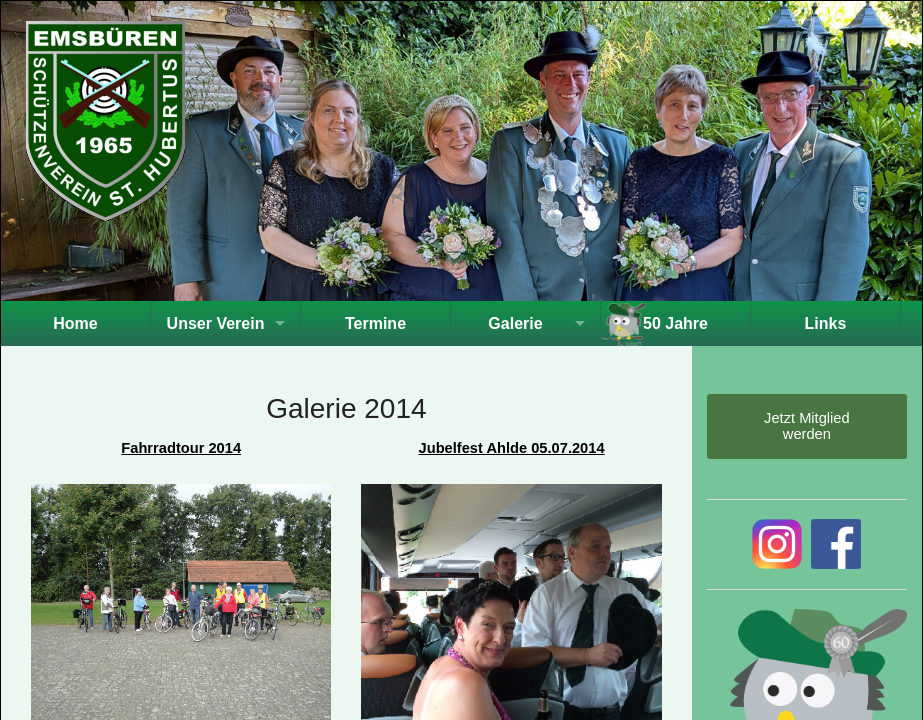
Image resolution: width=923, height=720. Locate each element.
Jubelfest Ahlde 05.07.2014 (512, 448)
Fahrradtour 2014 (181, 448)
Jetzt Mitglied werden (807, 426)
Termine (375, 323)
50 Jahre (675, 323)
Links (826, 323)
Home (75, 323)
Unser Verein (216, 323)
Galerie (515, 323)
